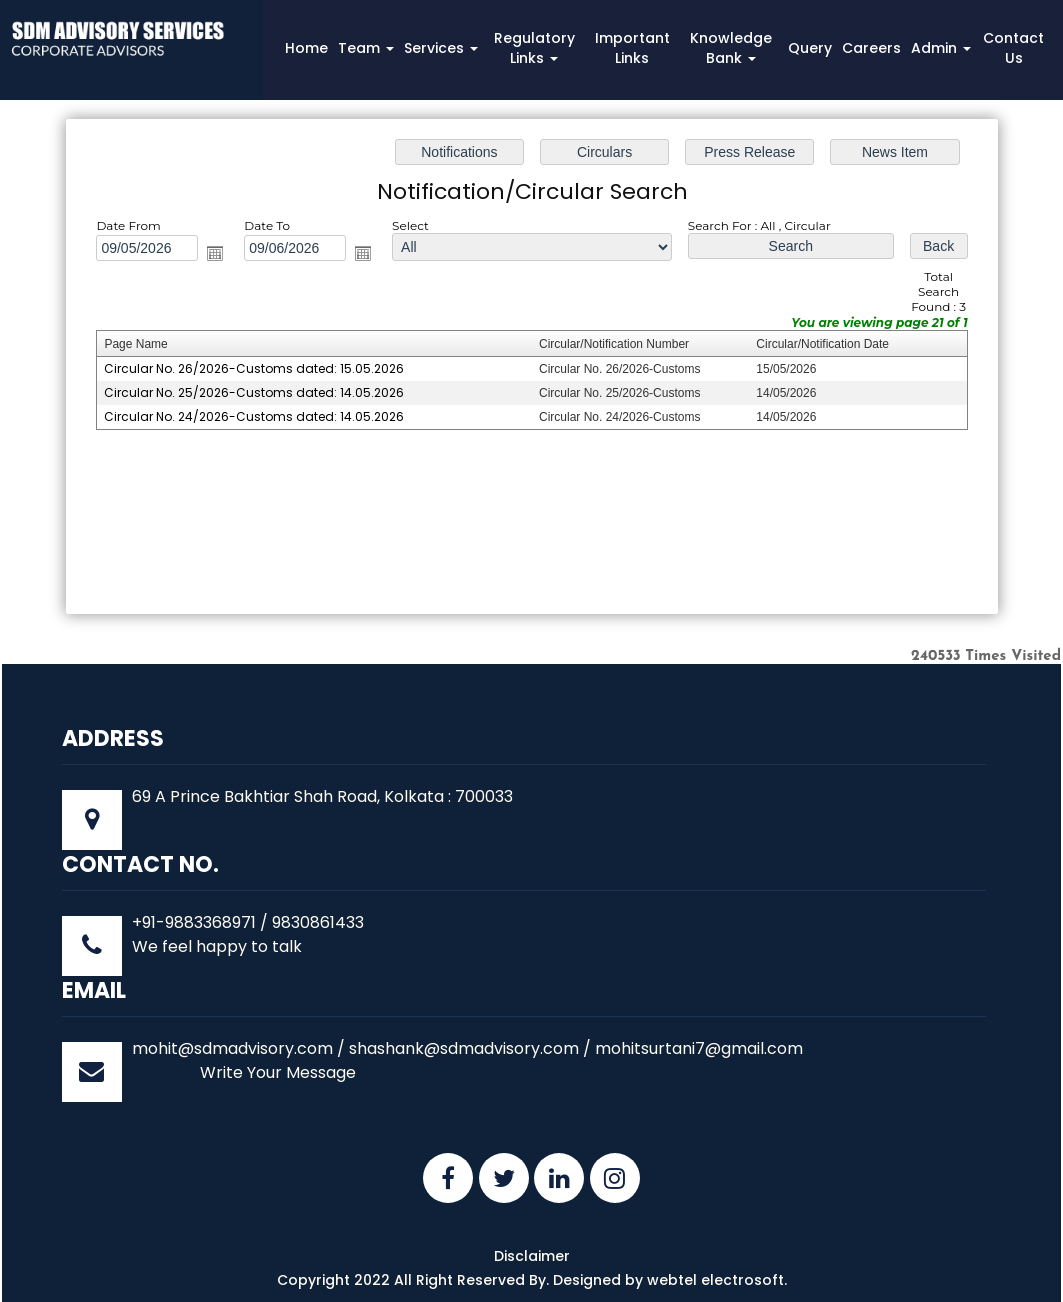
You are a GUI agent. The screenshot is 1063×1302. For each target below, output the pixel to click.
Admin (941, 48)
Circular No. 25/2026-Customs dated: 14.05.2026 (258, 392)
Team (366, 48)
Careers (871, 48)
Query (810, 48)
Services (441, 48)
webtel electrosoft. (717, 1280)
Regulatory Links (534, 48)
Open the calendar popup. (219, 255)
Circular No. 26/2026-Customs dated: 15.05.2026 (258, 368)
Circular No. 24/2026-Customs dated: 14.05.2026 (258, 416)
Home (306, 48)
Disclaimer (532, 1256)
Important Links (632, 48)
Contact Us (1013, 48)
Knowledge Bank (731, 48)
